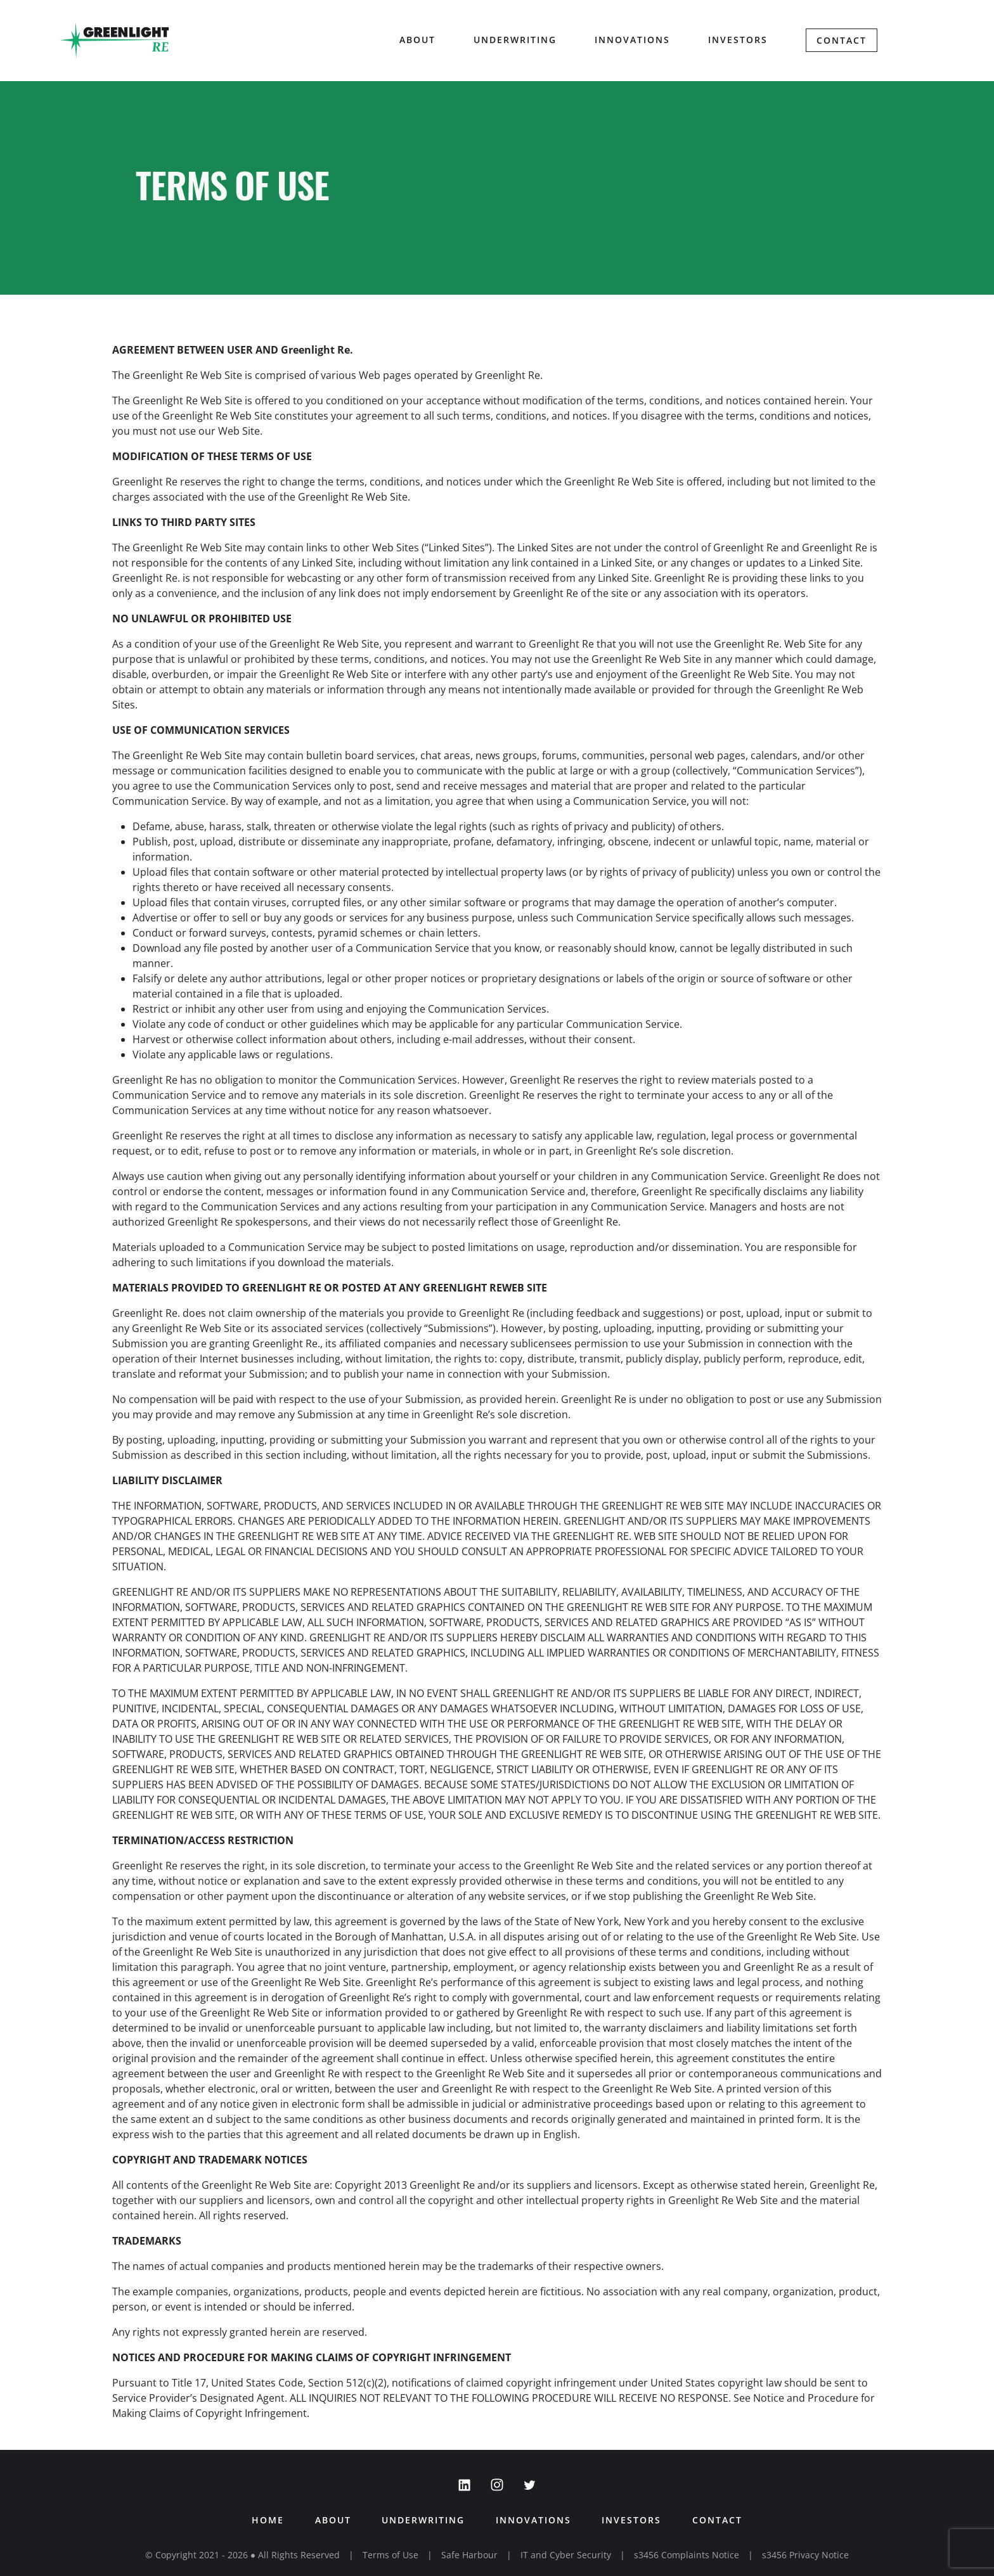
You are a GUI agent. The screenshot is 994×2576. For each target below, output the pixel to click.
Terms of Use (390, 2555)
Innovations (632, 40)
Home (266, 2520)
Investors (738, 40)
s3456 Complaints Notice (686, 2555)
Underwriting (515, 40)
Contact (841, 41)
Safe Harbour (469, 2555)
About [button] (417, 40)
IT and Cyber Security (565, 2555)
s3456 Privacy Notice (805, 2555)
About (332, 2520)
